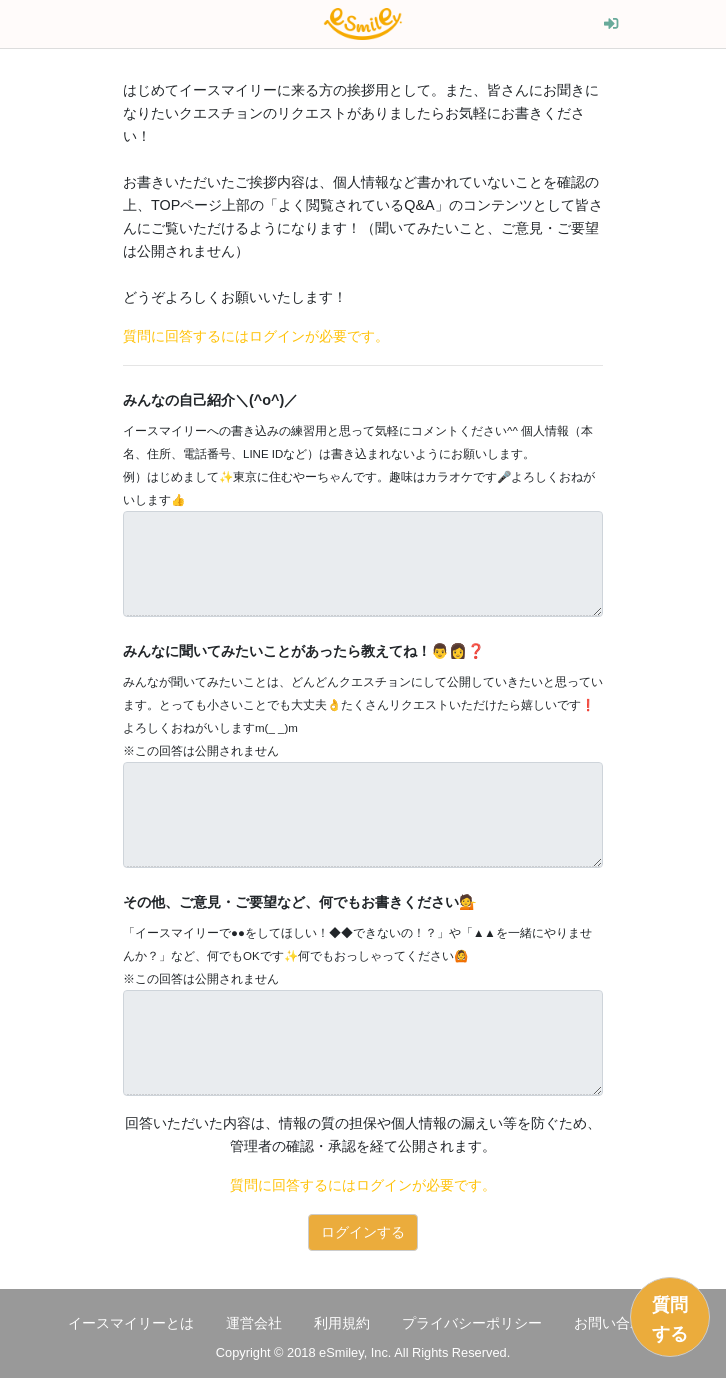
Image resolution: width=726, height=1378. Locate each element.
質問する (670, 1319)
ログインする (363, 1232)
